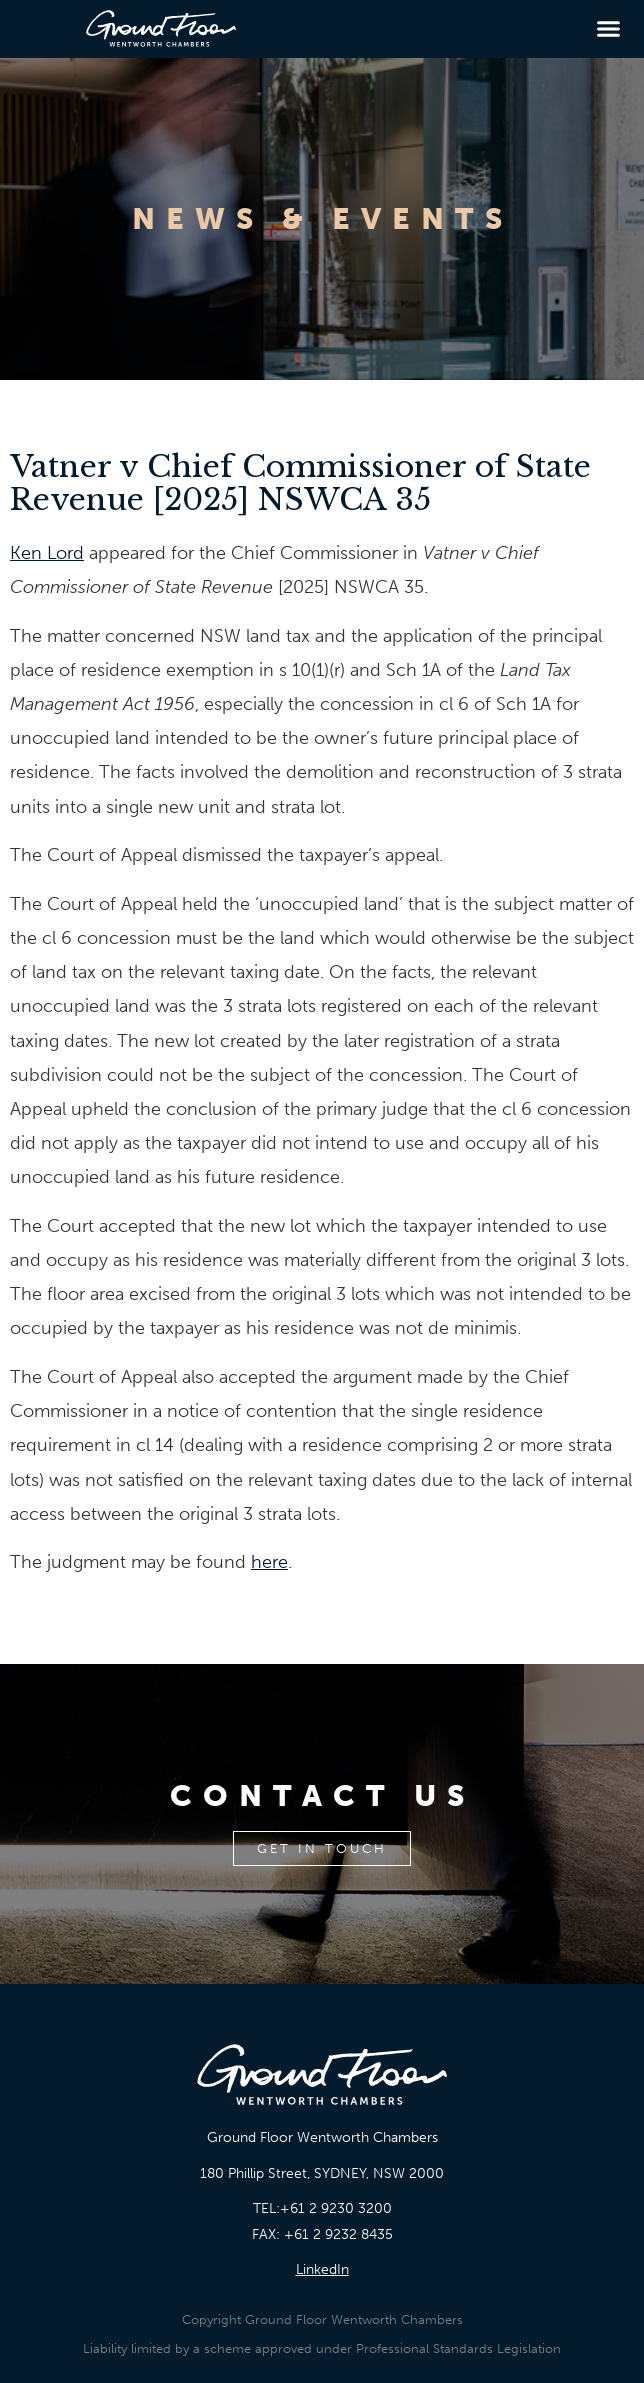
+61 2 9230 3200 (336, 2208)
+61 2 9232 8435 (338, 2234)
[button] (609, 29)
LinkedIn (322, 2269)
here (269, 1562)
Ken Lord (47, 553)
